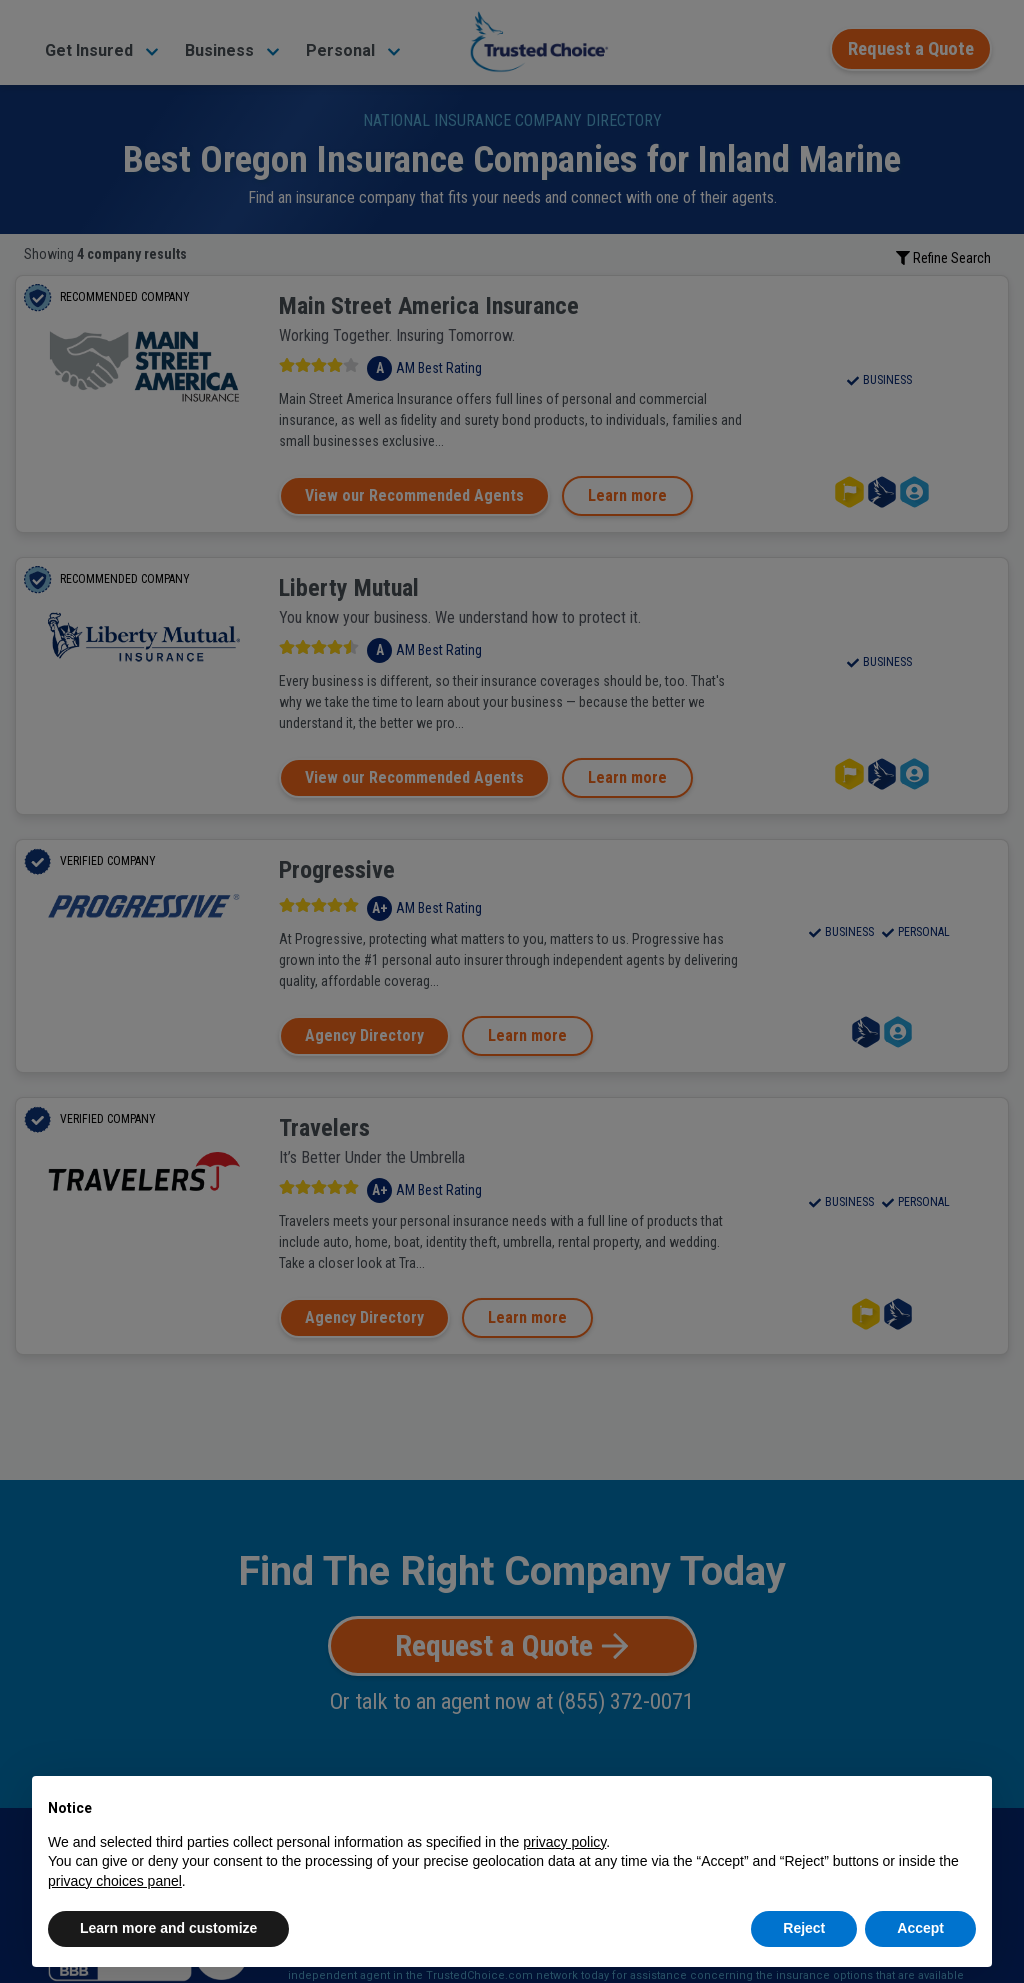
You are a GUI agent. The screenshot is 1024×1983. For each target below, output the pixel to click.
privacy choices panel (115, 1881)
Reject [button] (804, 1928)
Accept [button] (920, 1928)
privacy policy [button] (564, 1842)
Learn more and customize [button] (168, 1928)
